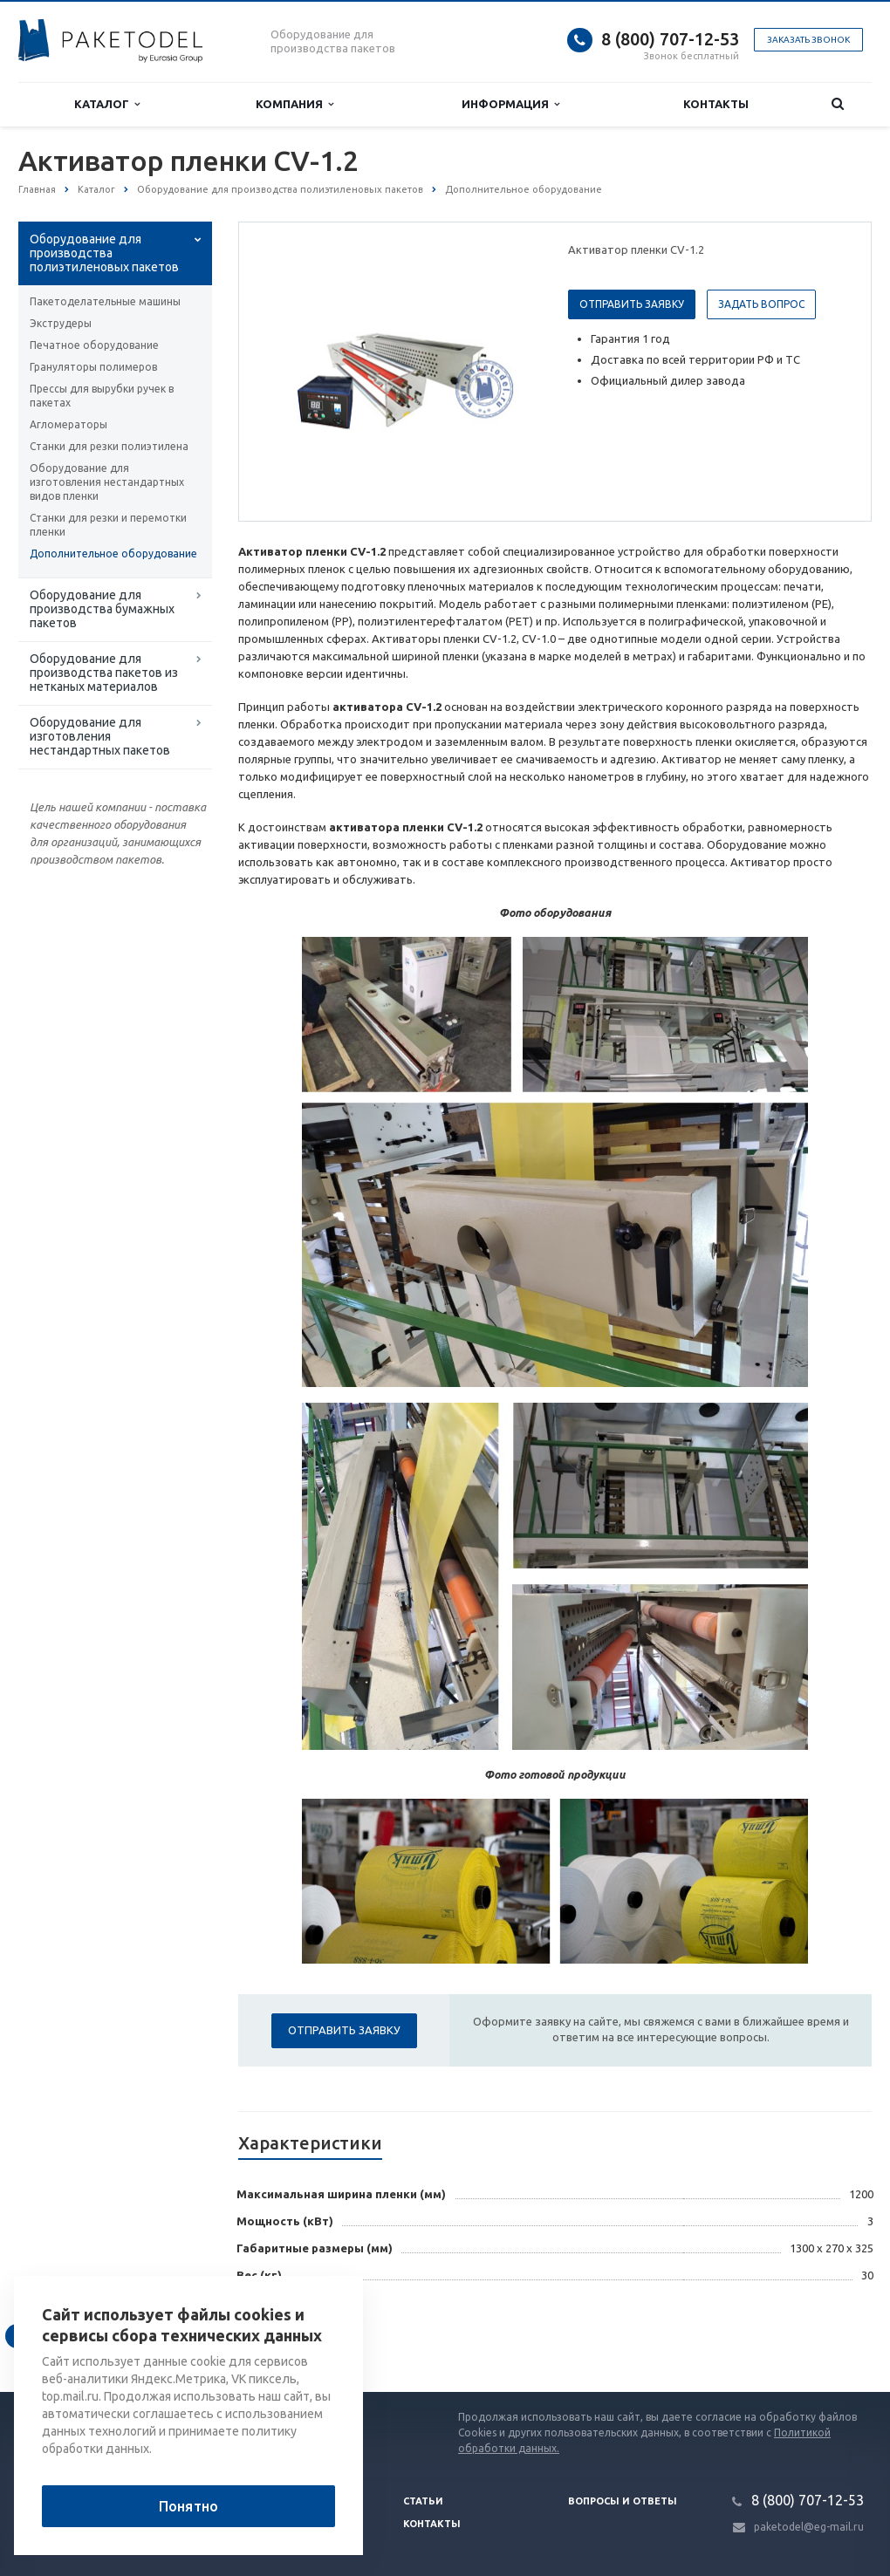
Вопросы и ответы (622, 2501)
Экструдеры (61, 323)
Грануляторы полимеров (93, 366)
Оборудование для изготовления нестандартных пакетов (100, 736)
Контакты (716, 104)
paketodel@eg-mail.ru (809, 2526)
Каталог (107, 104)
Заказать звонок (808, 39)
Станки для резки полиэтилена (109, 446)
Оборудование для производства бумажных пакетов (102, 609)
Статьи (423, 2501)
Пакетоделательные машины (105, 301)
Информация (510, 104)
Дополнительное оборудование (113, 553)
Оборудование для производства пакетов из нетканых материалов (104, 673)
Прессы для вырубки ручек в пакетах (102, 395)
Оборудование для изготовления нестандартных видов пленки (107, 482)
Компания (294, 104)
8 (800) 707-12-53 (670, 39)
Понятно (188, 2506)
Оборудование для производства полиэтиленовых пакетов (104, 253)
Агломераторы (68, 424)
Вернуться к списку (74, 2336)
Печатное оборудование (94, 345)
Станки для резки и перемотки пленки (108, 524)
